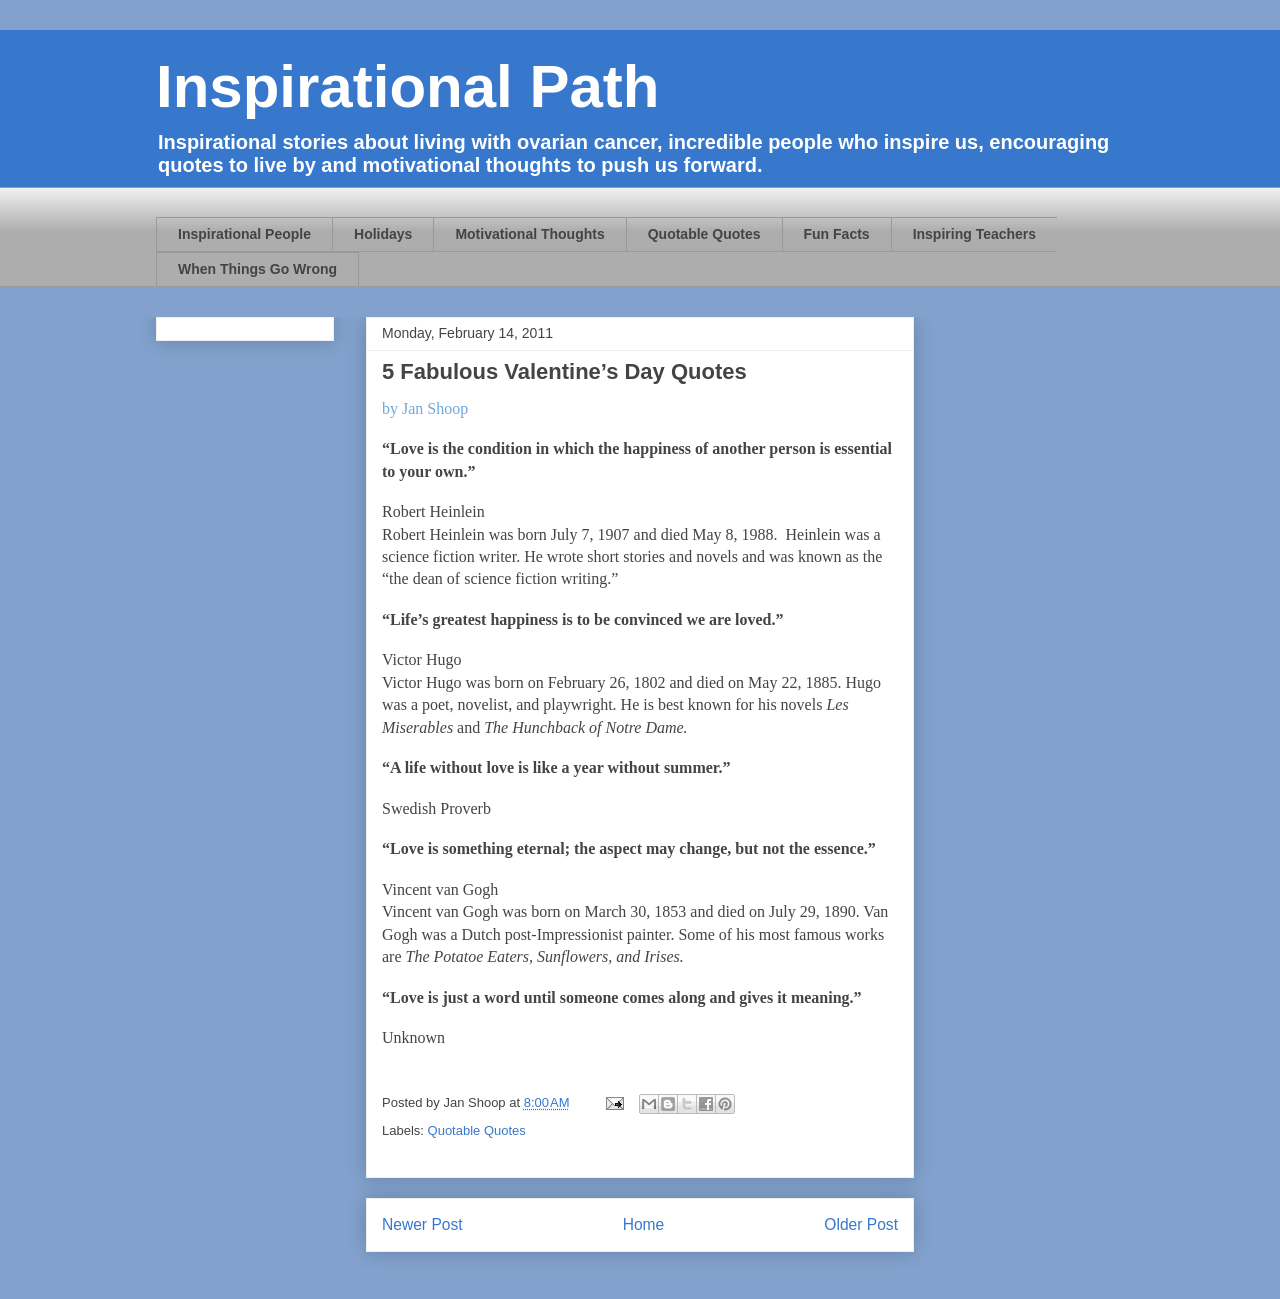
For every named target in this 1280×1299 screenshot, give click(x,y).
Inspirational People (244, 234)
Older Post (861, 1224)
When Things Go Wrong (257, 269)
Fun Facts (837, 234)
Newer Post (422, 1224)
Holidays (383, 234)
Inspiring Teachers (974, 234)
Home (644, 1224)
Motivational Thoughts (529, 234)
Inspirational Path (407, 86)
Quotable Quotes (704, 234)
